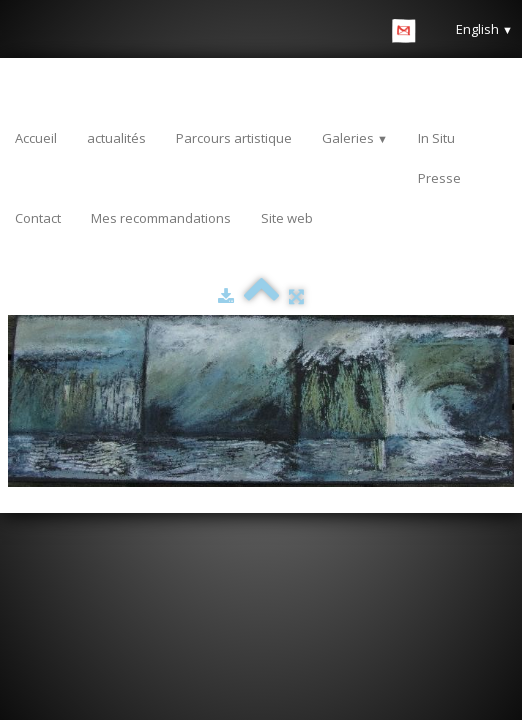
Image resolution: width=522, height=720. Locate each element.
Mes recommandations (161, 218)
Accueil (36, 138)
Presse (439, 178)
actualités (116, 138)
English (484, 29)
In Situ (436, 138)
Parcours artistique (234, 138)
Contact (38, 218)
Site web (287, 218)
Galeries (355, 138)
